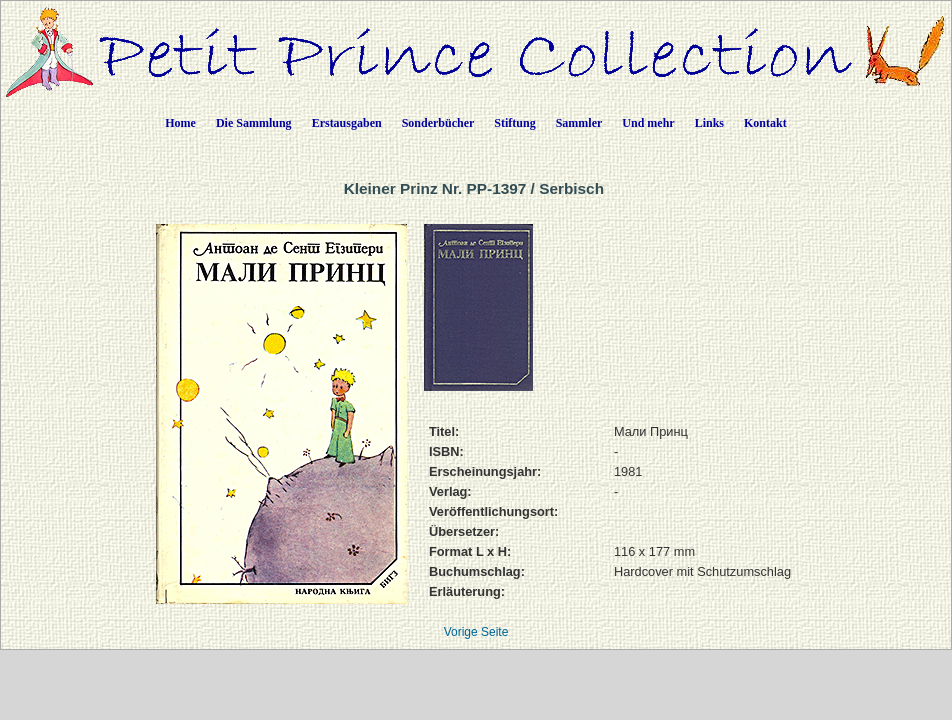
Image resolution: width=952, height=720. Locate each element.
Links (709, 123)
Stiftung (514, 123)
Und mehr (648, 123)
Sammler (579, 123)
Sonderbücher (438, 123)
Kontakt (765, 123)
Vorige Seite (476, 632)
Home (180, 123)
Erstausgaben (347, 123)
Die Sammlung (254, 123)
